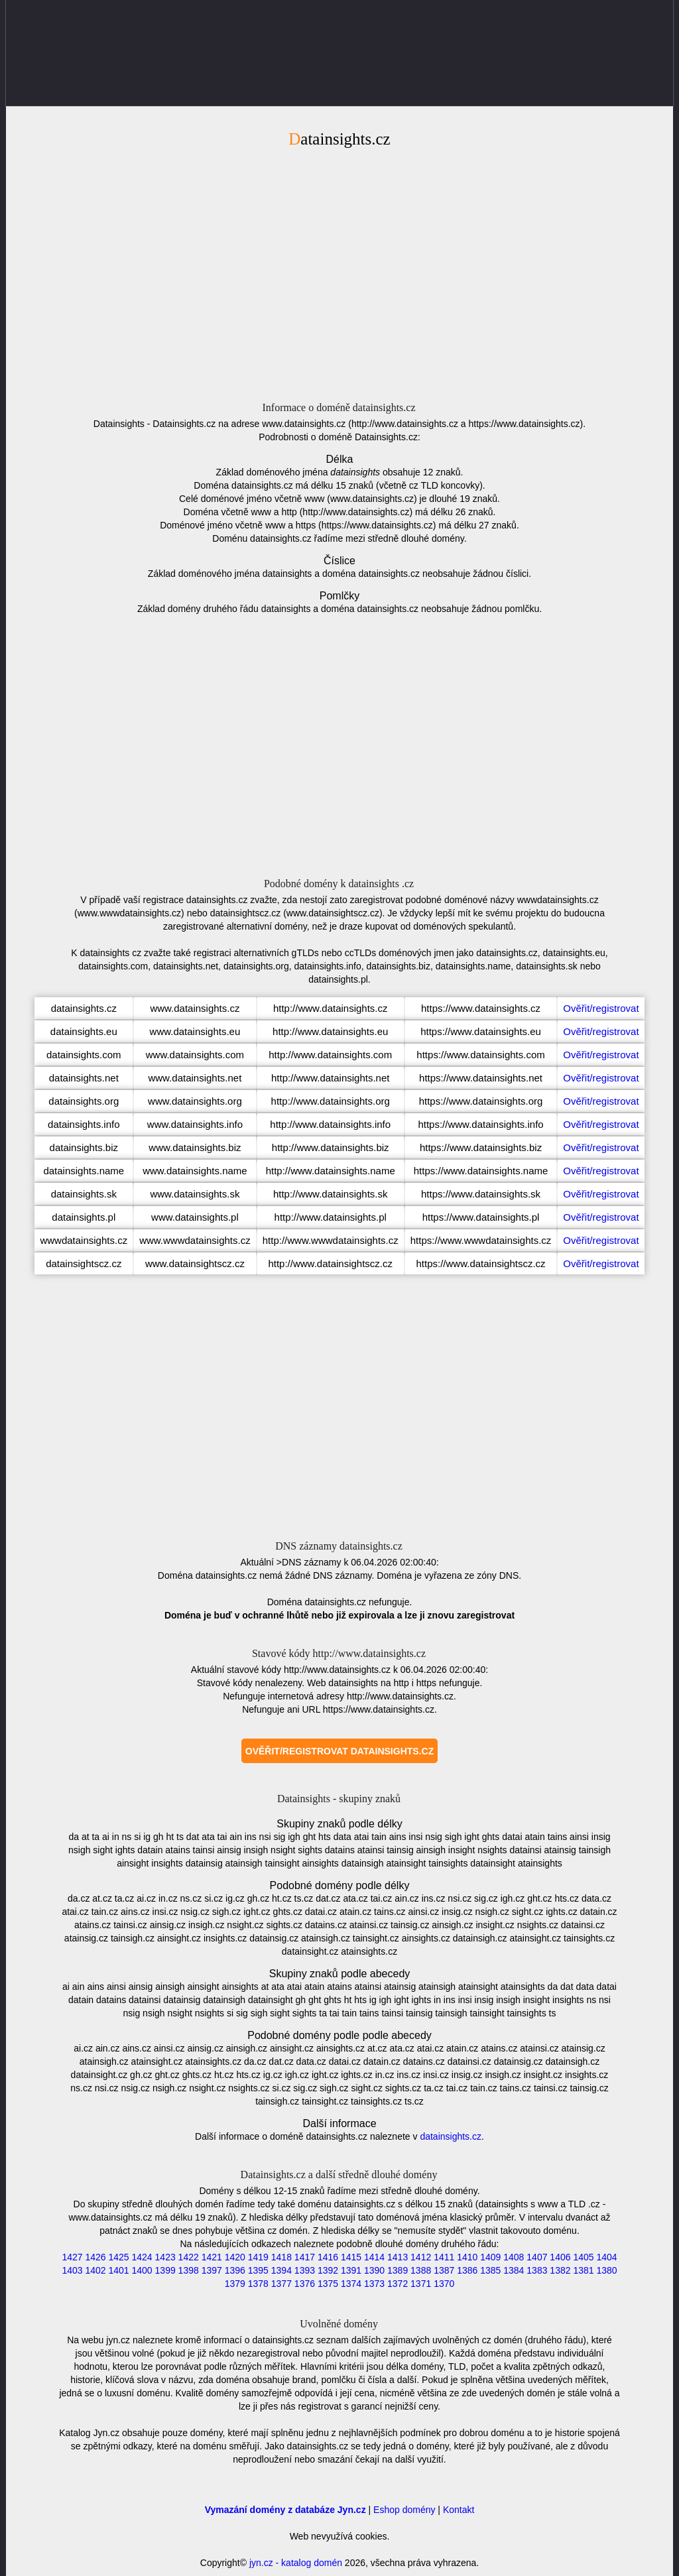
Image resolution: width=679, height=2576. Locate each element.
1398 (188, 2270)
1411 (444, 2257)
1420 (235, 2257)
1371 (420, 2283)
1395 (258, 2270)
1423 (165, 2257)
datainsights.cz (450, 2136)
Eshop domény (404, 2509)
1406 (560, 2257)
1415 (351, 2257)
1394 (281, 2270)
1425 (118, 2257)
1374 (351, 2283)
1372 (397, 2283)
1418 (281, 2257)
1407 (536, 2257)
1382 (560, 2270)
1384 (513, 2270)
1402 (95, 2270)
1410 (467, 2257)
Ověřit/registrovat (601, 1008)
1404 (606, 2257)
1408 (513, 2257)
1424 (142, 2257)
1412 (420, 2257)
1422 (188, 2257)
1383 (536, 2270)
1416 (328, 2257)
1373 (374, 2283)
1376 (304, 2283)
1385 (490, 2270)
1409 (490, 2257)
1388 (420, 2270)
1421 (212, 2257)
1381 (583, 2270)
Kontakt (458, 2509)
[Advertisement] (339, 272)
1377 (281, 2283)
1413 (397, 2257)
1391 (351, 2270)
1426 (95, 2257)
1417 (304, 2257)
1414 (374, 2257)
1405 (583, 2257)
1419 (258, 2257)
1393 (304, 2270)
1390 (374, 2270)
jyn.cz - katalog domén (295, 2562)
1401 (118, 2270)
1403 (72, 2270)
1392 (328, 2270)
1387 (444, 2270)
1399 (165, 2270)
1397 (212, 2270)
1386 (467, 2270)
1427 (72, 2257)
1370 (444, 2283)
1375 (328, 2283)
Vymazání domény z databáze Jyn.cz (285, 2509)
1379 (235, 2283)
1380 (606, 2270)
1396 (235, 2270)
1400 (142, 2270)
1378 (258, 2283)
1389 (397, 2270)
